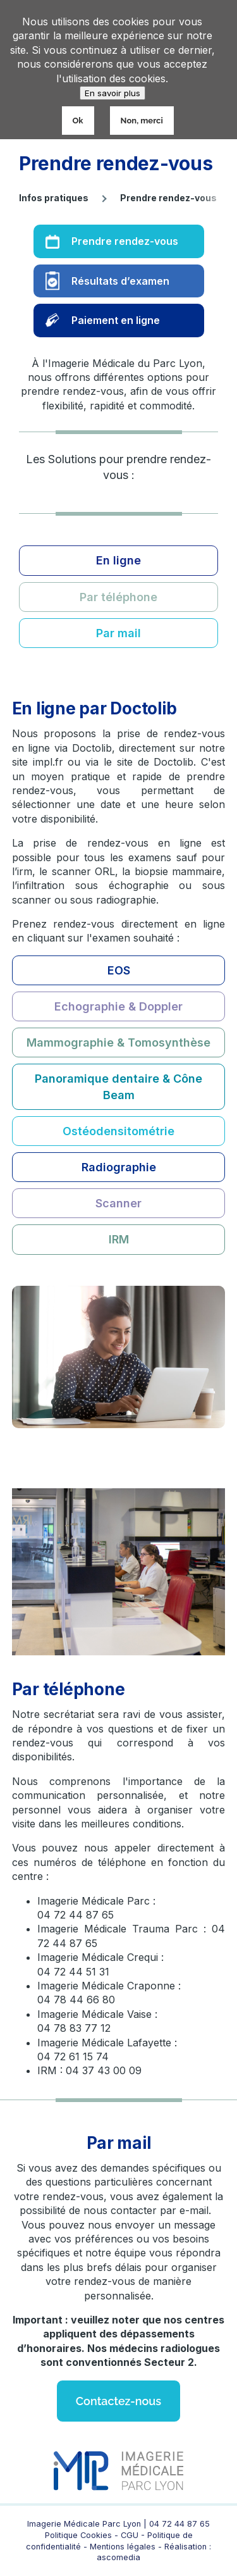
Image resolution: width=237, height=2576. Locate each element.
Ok (78, 120)
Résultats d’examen (120, 281)
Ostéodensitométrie (118, 1131)
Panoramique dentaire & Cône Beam (118, 1086)
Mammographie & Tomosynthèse (118, 1042)
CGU (131, 2535)
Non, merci (142, 120)
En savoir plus (112, 93)
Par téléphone (118, 597)
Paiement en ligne (115, 320)
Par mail (118, 633)
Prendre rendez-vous (124, 241)
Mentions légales (122, 2546)
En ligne (118, 560)
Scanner (118, 1203)
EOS (118, 970)
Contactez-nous (118, 2401)
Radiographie (119, 1167)
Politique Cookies (78, 2535)
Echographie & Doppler (118, 1006)
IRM (119, 1239)
